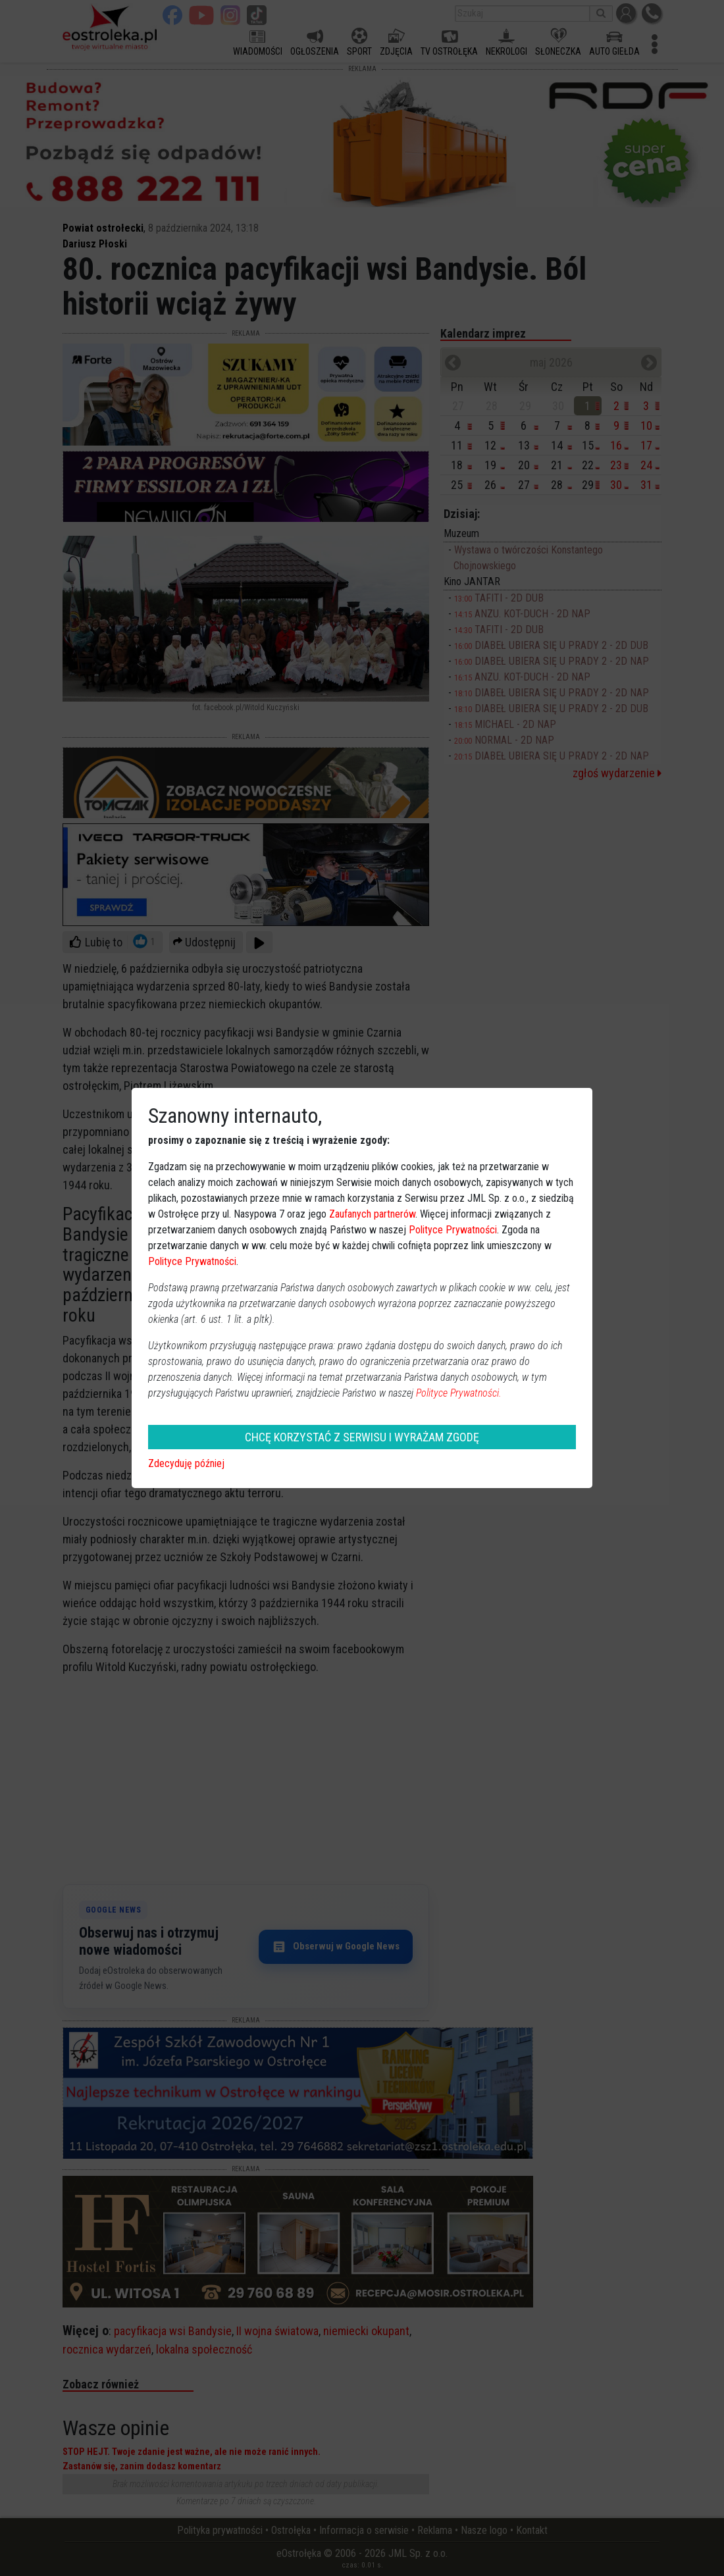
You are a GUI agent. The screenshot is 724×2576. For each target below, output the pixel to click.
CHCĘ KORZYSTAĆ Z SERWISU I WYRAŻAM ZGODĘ (362, 1437)
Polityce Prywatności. (459, 1393)
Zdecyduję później (186, 1463)
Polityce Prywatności (453, 1230)
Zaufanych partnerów (372, 1214)
